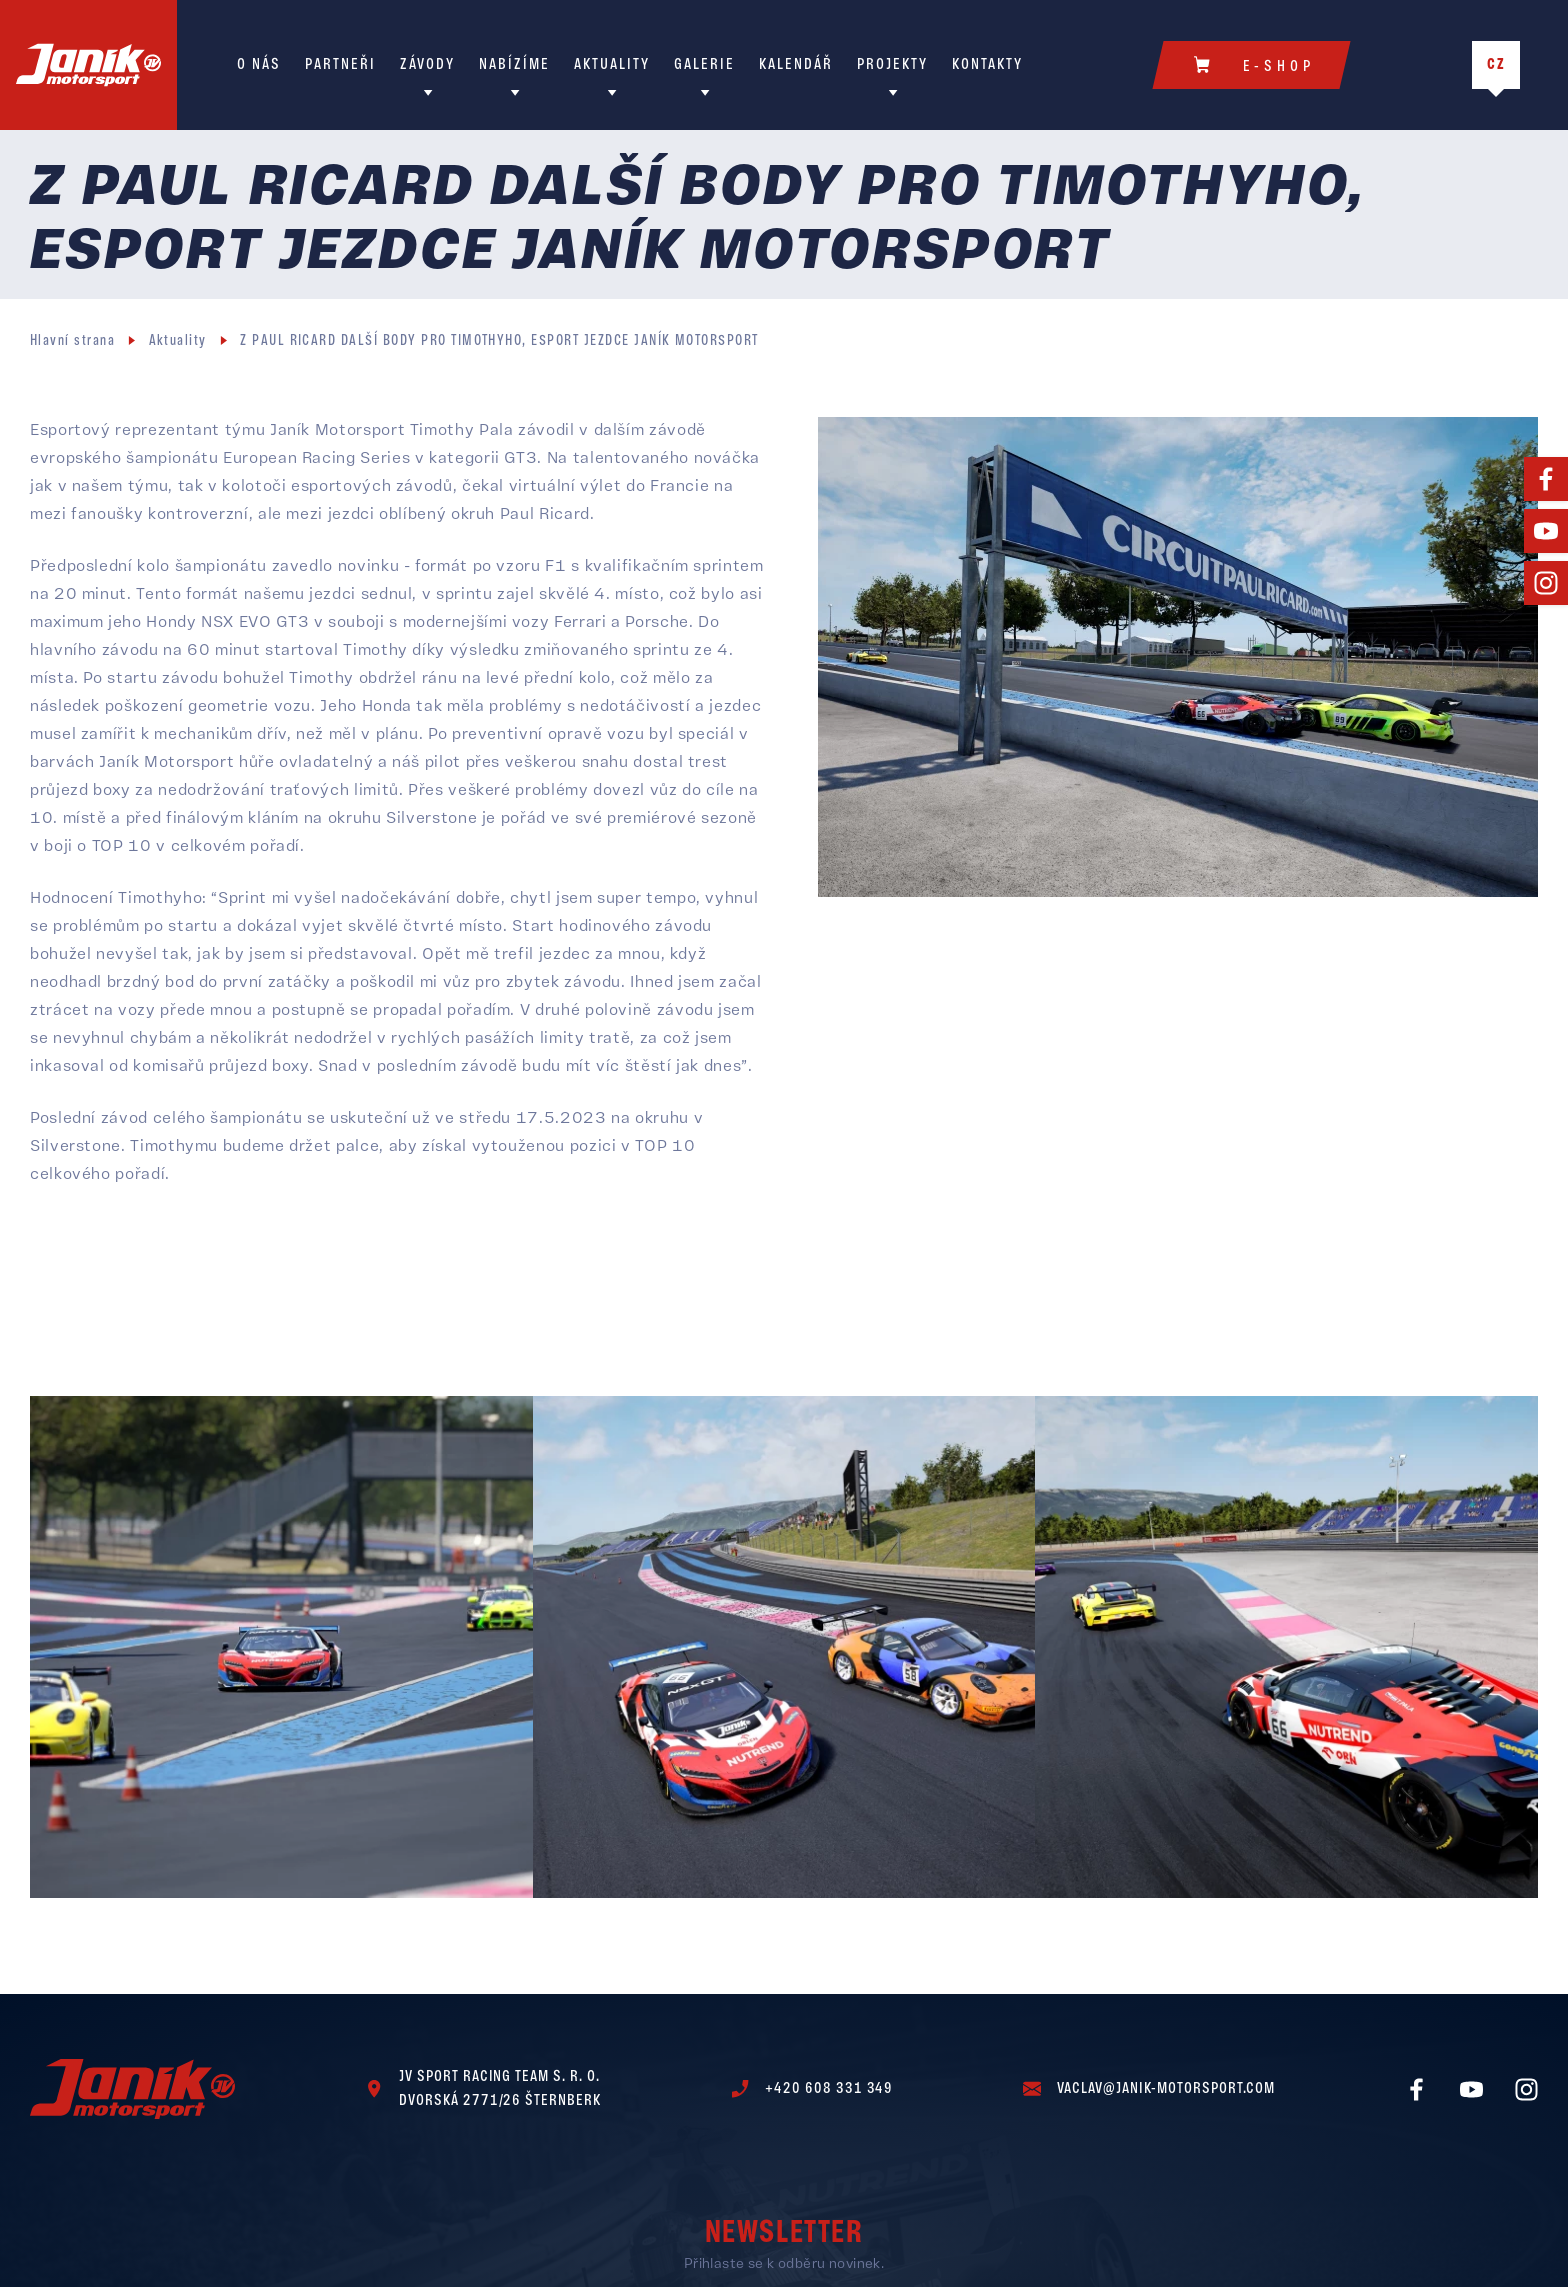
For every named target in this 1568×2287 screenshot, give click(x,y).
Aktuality (612, 65)
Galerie (704, 65)
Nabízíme (514, 65)
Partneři (340, 65)
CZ (1496, 65)
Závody (427, 65)
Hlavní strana (72, 341)
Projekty (892, 65)
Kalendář (796, 65)
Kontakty (987, 65)
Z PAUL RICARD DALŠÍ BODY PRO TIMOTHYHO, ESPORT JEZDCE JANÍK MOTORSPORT (499, 341)
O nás (259, 65)
